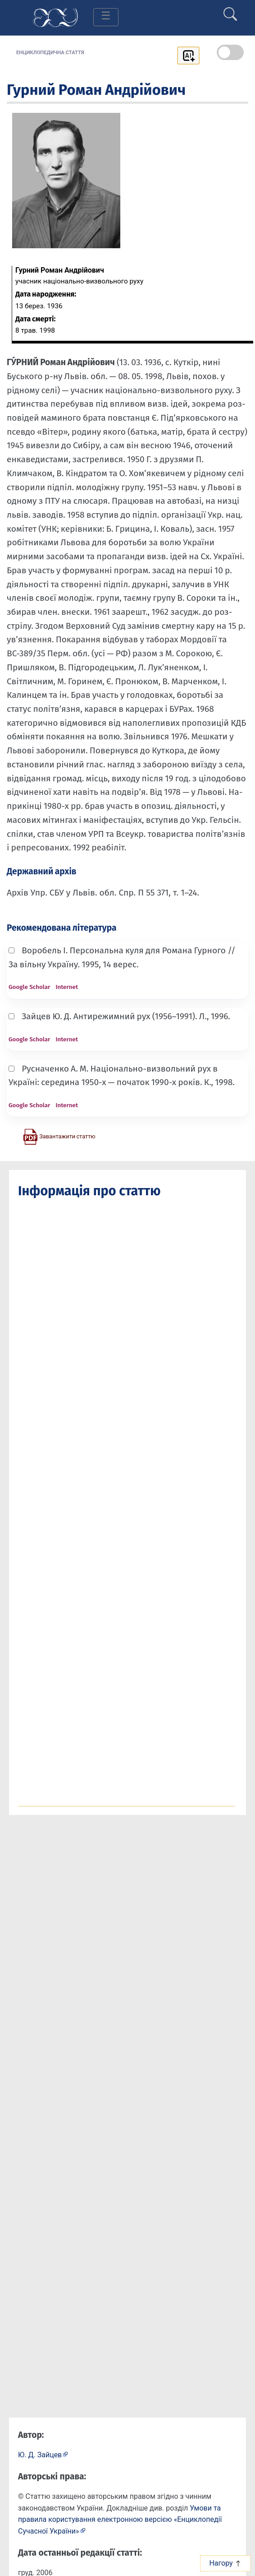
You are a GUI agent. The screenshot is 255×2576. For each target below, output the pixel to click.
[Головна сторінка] (55, 17)
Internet (66, 987)
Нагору (225, 2563)
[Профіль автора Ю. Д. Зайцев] (43, 2454)
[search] (230, 10)
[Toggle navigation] (105, 17)
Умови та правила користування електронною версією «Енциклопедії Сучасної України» (120, 2519)
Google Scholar (29, 987)
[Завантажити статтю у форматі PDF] (59, 1136)
